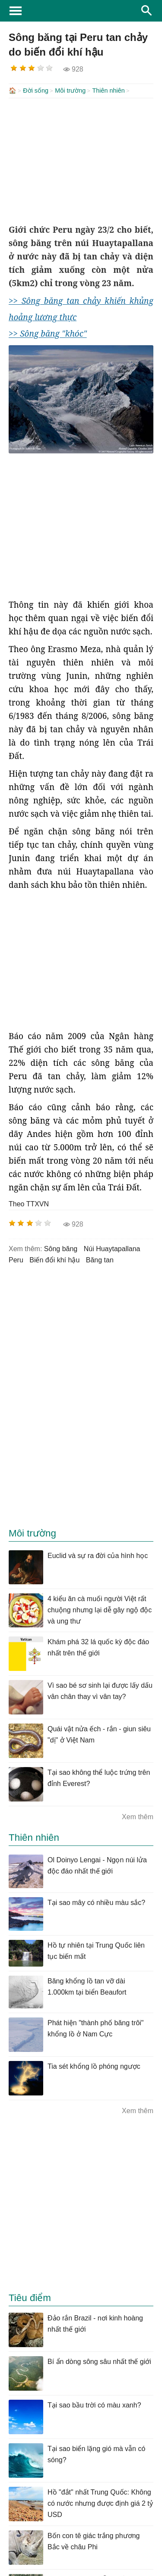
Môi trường (70, 90)
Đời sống (35, 90)
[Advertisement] (81, 160)
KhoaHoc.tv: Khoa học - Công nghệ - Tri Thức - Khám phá (81, 10)
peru (16, 1259)
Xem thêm (137, 1816)
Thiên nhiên (108, 90)
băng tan (100, 1259)
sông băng (60, 1248)
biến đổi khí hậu (54, 1259)
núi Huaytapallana (112, 1248)
